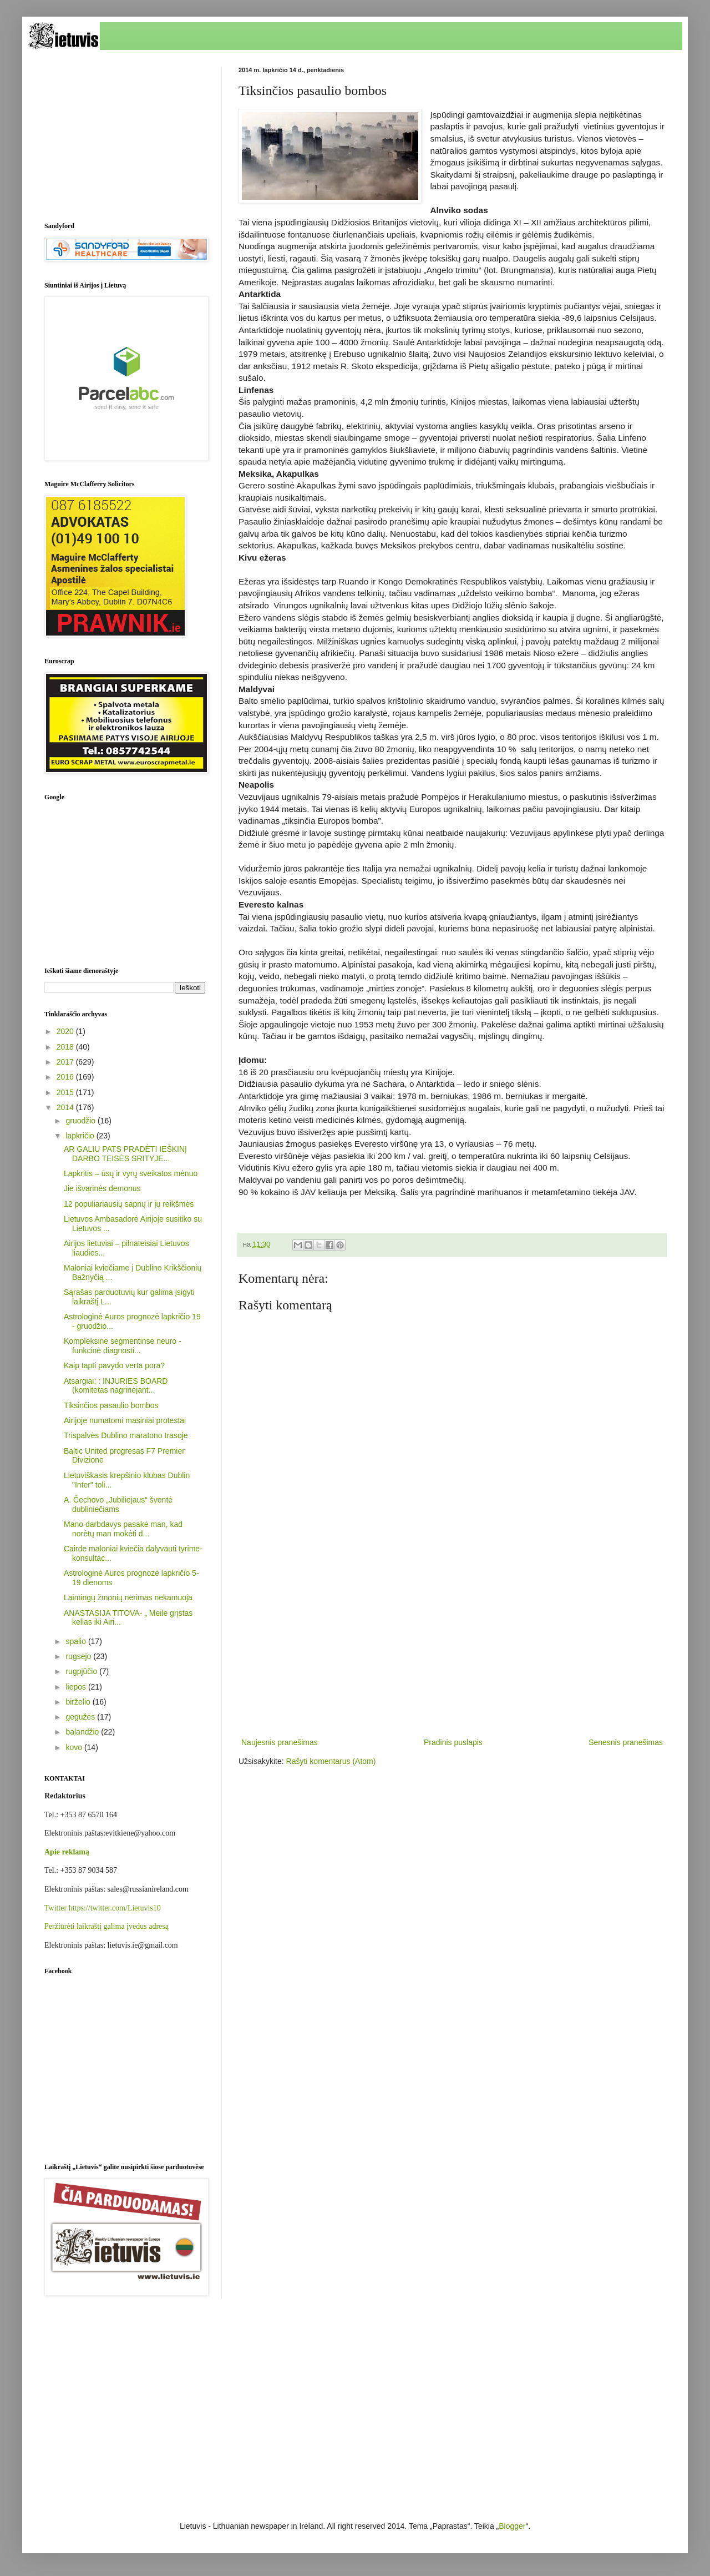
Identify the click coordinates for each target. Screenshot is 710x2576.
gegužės (81, 1716)
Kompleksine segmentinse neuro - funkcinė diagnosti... (122, 1346)
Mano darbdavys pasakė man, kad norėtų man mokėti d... (123, 1529)
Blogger (512, 2526)
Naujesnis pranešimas (279, 1742)
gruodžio (81, 1120)
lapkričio (80, 1135)
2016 (66, 1076)
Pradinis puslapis (453, 1742)
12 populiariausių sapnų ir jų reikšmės (129, 1203)
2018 (66, 1046)
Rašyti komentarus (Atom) (331, 1761)
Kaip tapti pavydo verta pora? (114, 1365)
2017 (66, 1061)
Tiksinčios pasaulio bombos (111, 1405)
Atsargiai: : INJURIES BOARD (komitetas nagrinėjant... (116, 1386)
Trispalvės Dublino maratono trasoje (126, 1435)
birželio (78, 1701)
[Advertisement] (452, 1644)
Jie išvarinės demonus (102, 1188)
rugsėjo (79, 1656)
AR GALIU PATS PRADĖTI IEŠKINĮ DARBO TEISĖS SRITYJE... (125, 1154)
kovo (74, 1747)
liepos (76, 1686)
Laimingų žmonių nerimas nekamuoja (128, 1597)
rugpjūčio (82, 1671)
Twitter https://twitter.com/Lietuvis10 (102, 1908)
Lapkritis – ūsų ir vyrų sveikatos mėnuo (130, 1173)
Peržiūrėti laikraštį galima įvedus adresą (106, 1926)
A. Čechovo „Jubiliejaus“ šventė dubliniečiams (118, 1504)
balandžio (83, 1731)
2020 (66, 1031)
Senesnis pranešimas (626, 1742)
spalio (76, 1641)
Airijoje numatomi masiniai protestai (125, 1420)
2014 (66, 1107)
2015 (66, 1092)
